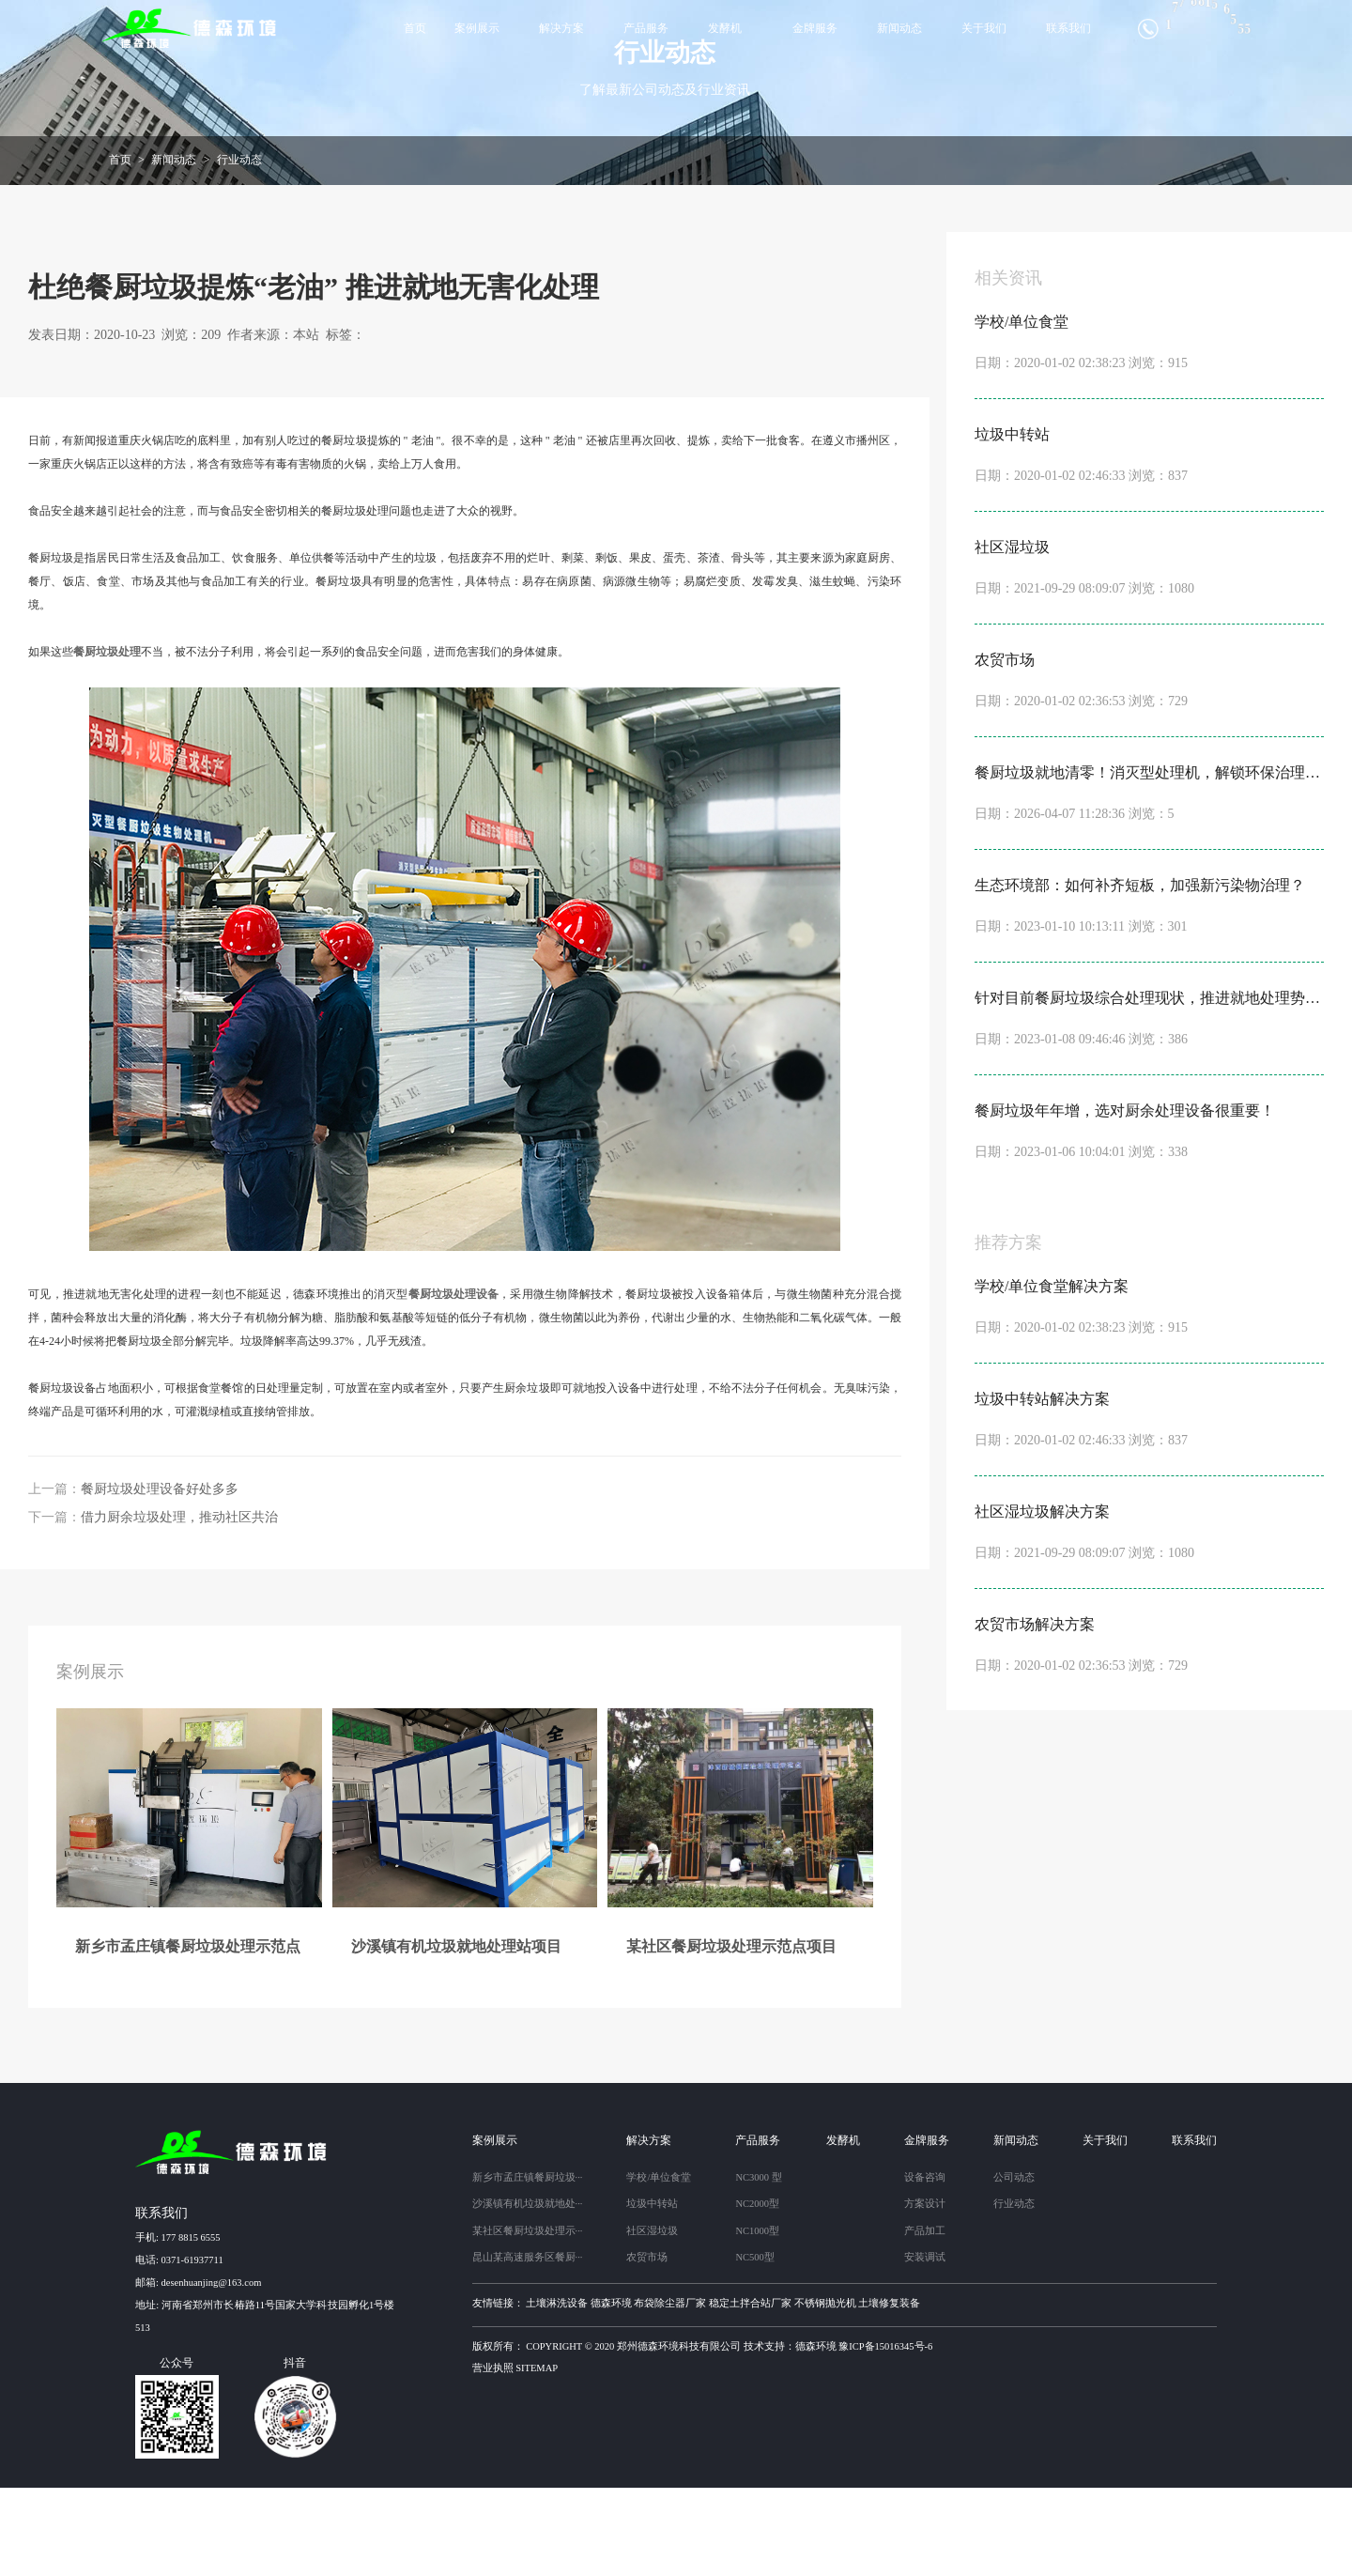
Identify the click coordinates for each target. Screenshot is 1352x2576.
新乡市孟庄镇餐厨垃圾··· (527, 2265)
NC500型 (754, 2345)
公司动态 (1014, 2265)
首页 (415, 28)
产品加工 (924, 2319)
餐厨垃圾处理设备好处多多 (159, 1577)
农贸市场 (647, 2345)
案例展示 (476, 28)
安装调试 (924, 2345)
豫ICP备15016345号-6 (885, 2434)
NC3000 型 (758, 2265)
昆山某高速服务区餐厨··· (527, 2345)
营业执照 (493, 2456)
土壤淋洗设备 (557, 2391)
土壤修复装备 (889, 2391)
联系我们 (1068, 28)
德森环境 (611, 2391)
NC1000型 (757, 2319)
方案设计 (924, 2292)
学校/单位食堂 (658, 2265)
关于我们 (983, 28)
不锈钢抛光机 (825, 2391)
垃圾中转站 (652, 2292)
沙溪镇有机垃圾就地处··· (527, 2292)
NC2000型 (757, 2292)
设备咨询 (924, 2265)
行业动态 (239, 248)
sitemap (536, 2456)
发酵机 (725, 28)
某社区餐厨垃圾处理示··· (527, 2319)
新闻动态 (899, 28)
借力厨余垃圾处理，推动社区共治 (179, 1605)
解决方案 (561, 28)
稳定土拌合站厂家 (750, 2391)
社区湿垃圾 (652, 2319)
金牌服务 (814, 28)
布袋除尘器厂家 (670, 2391)
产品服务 (645, 28)
